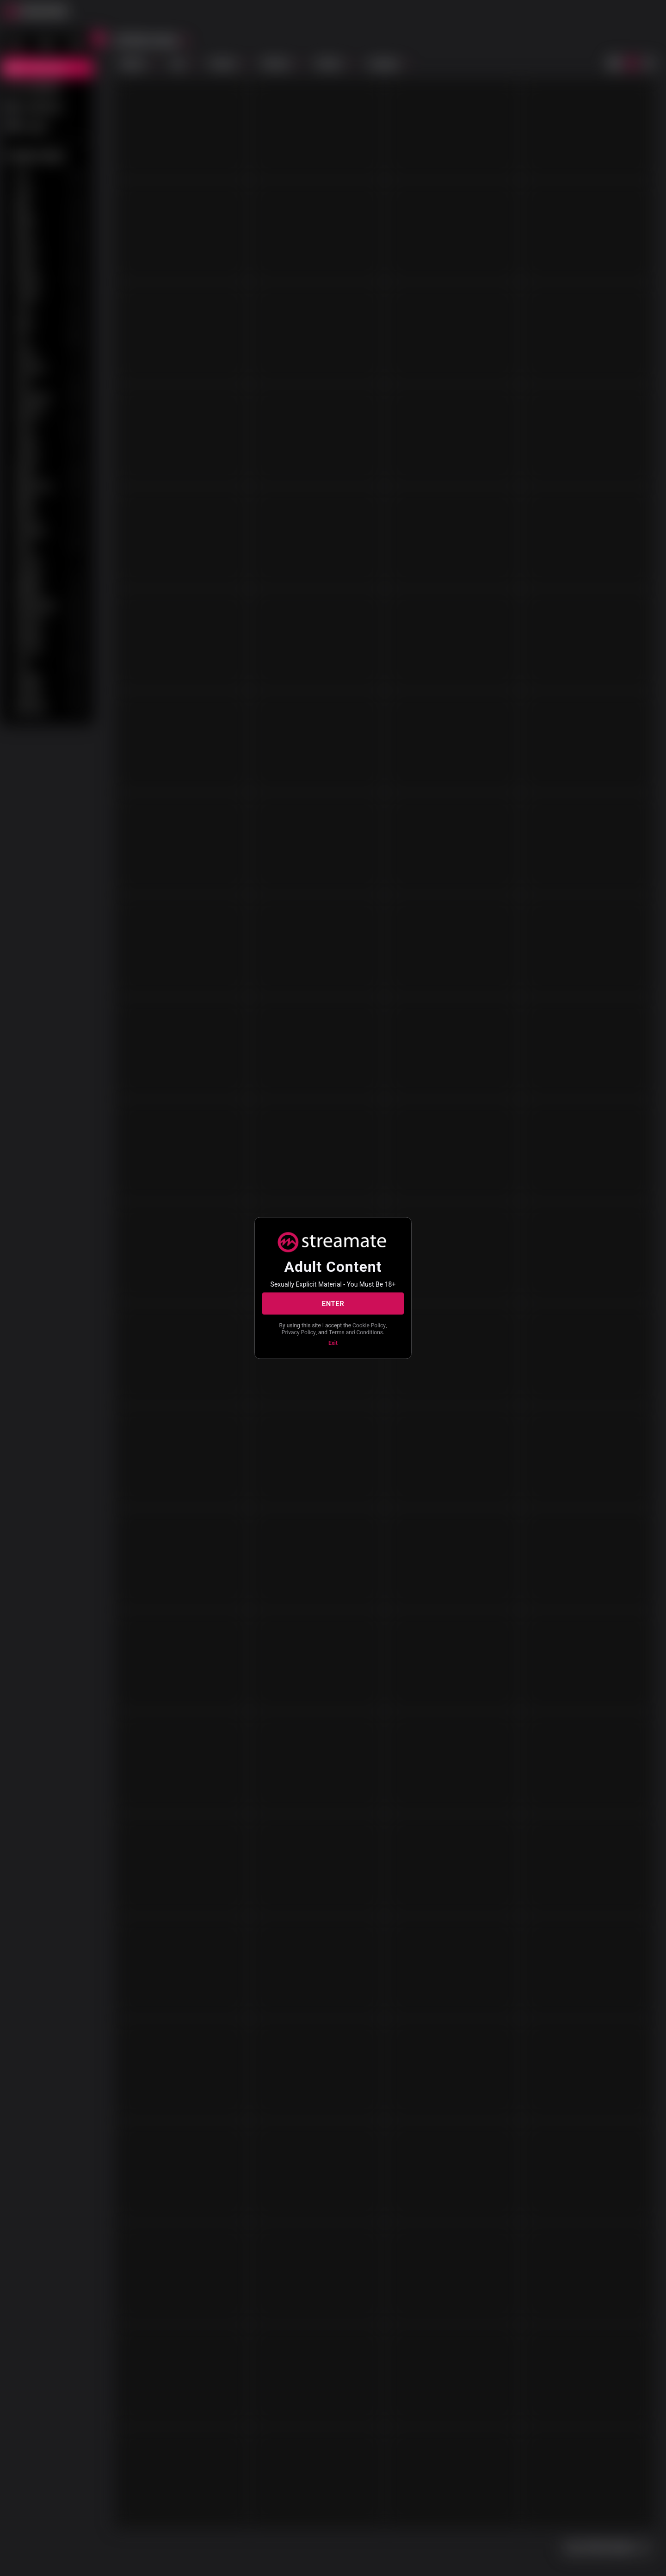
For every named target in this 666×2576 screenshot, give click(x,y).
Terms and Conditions (356, 1332)
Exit (333, 1343)
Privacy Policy (299, 1332)
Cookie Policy (369, 1325)
